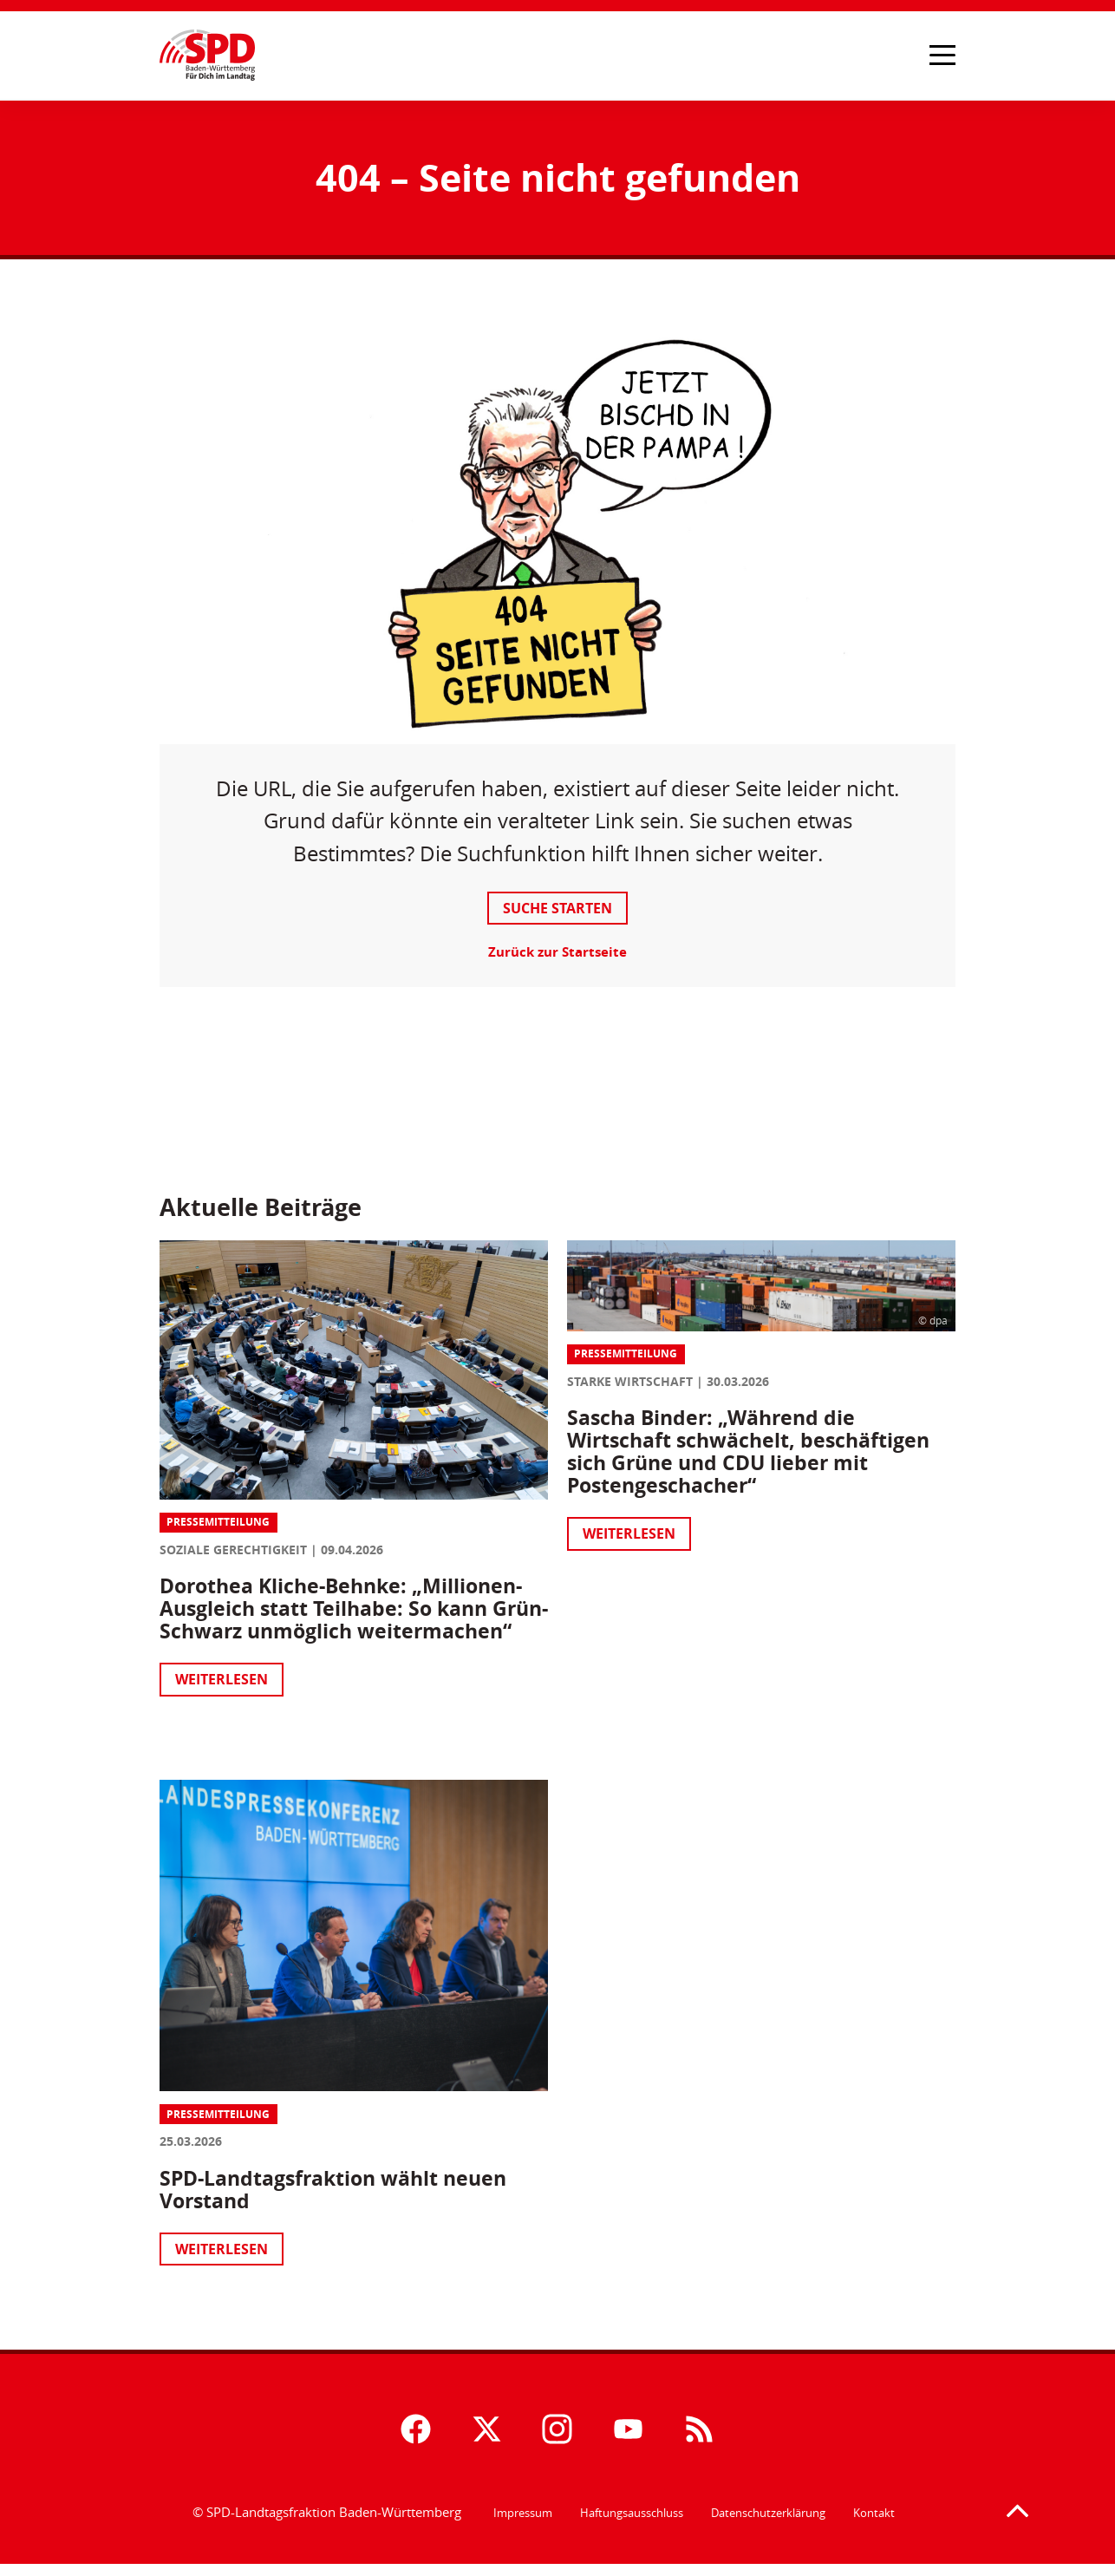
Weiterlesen (229, 1697)
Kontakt (874, 2524)
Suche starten (557, 909)
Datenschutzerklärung (768, 2524)
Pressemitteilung (225, 1517)
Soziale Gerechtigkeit (241, 1545)
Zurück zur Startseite (557, 952)
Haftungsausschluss (631, 2524)
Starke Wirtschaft (630, 1380)
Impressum (522, 2524)
